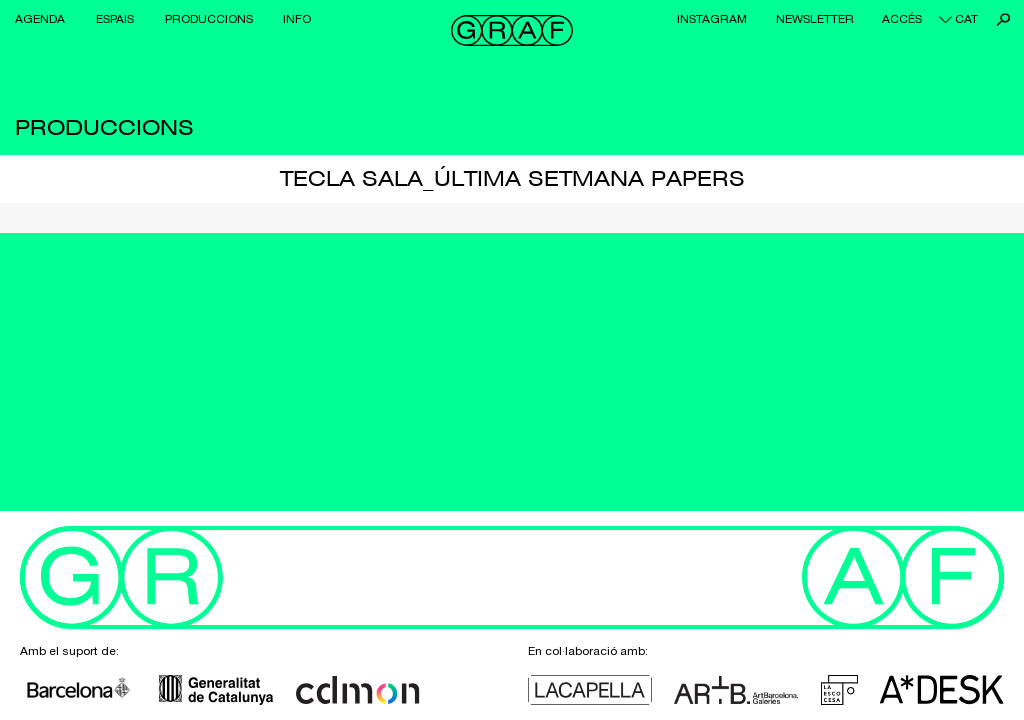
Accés (902, 19)
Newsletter (815, 19)
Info (297, 19)
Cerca (1003, 19)
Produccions (209, 19)
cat (966, 19)
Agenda (40, 19)
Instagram (712, 19)
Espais (115, 19)
